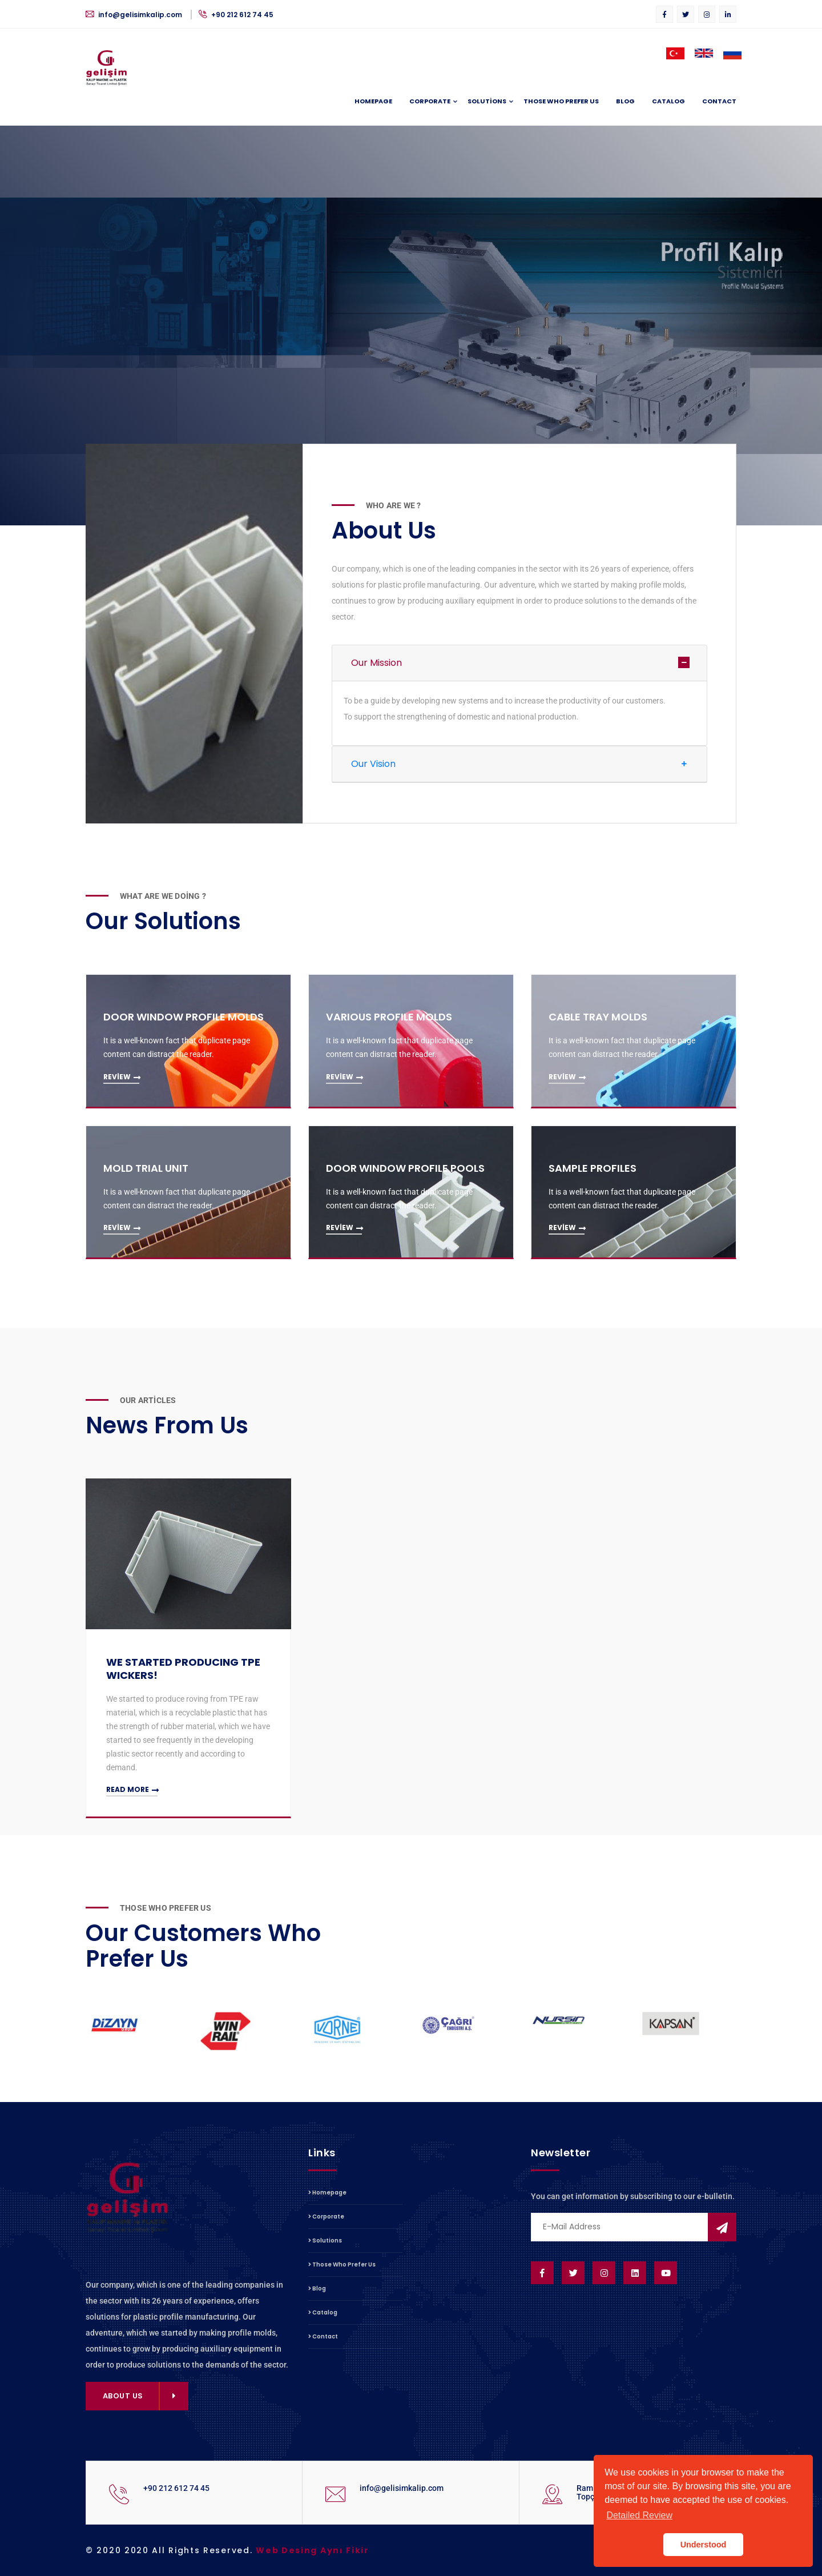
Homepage (373, 101)
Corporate (429, 102)
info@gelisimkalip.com (135, 14)
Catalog (668, 101)
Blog (625, 101)
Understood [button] (703, 2544)
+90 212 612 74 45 (236, 14)
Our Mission (376, 662)
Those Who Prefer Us (561, 101)
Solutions (487, 102)
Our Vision (373, 763)
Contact (719, 101)
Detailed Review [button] (639, 2515)
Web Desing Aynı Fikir (312, 2550)
